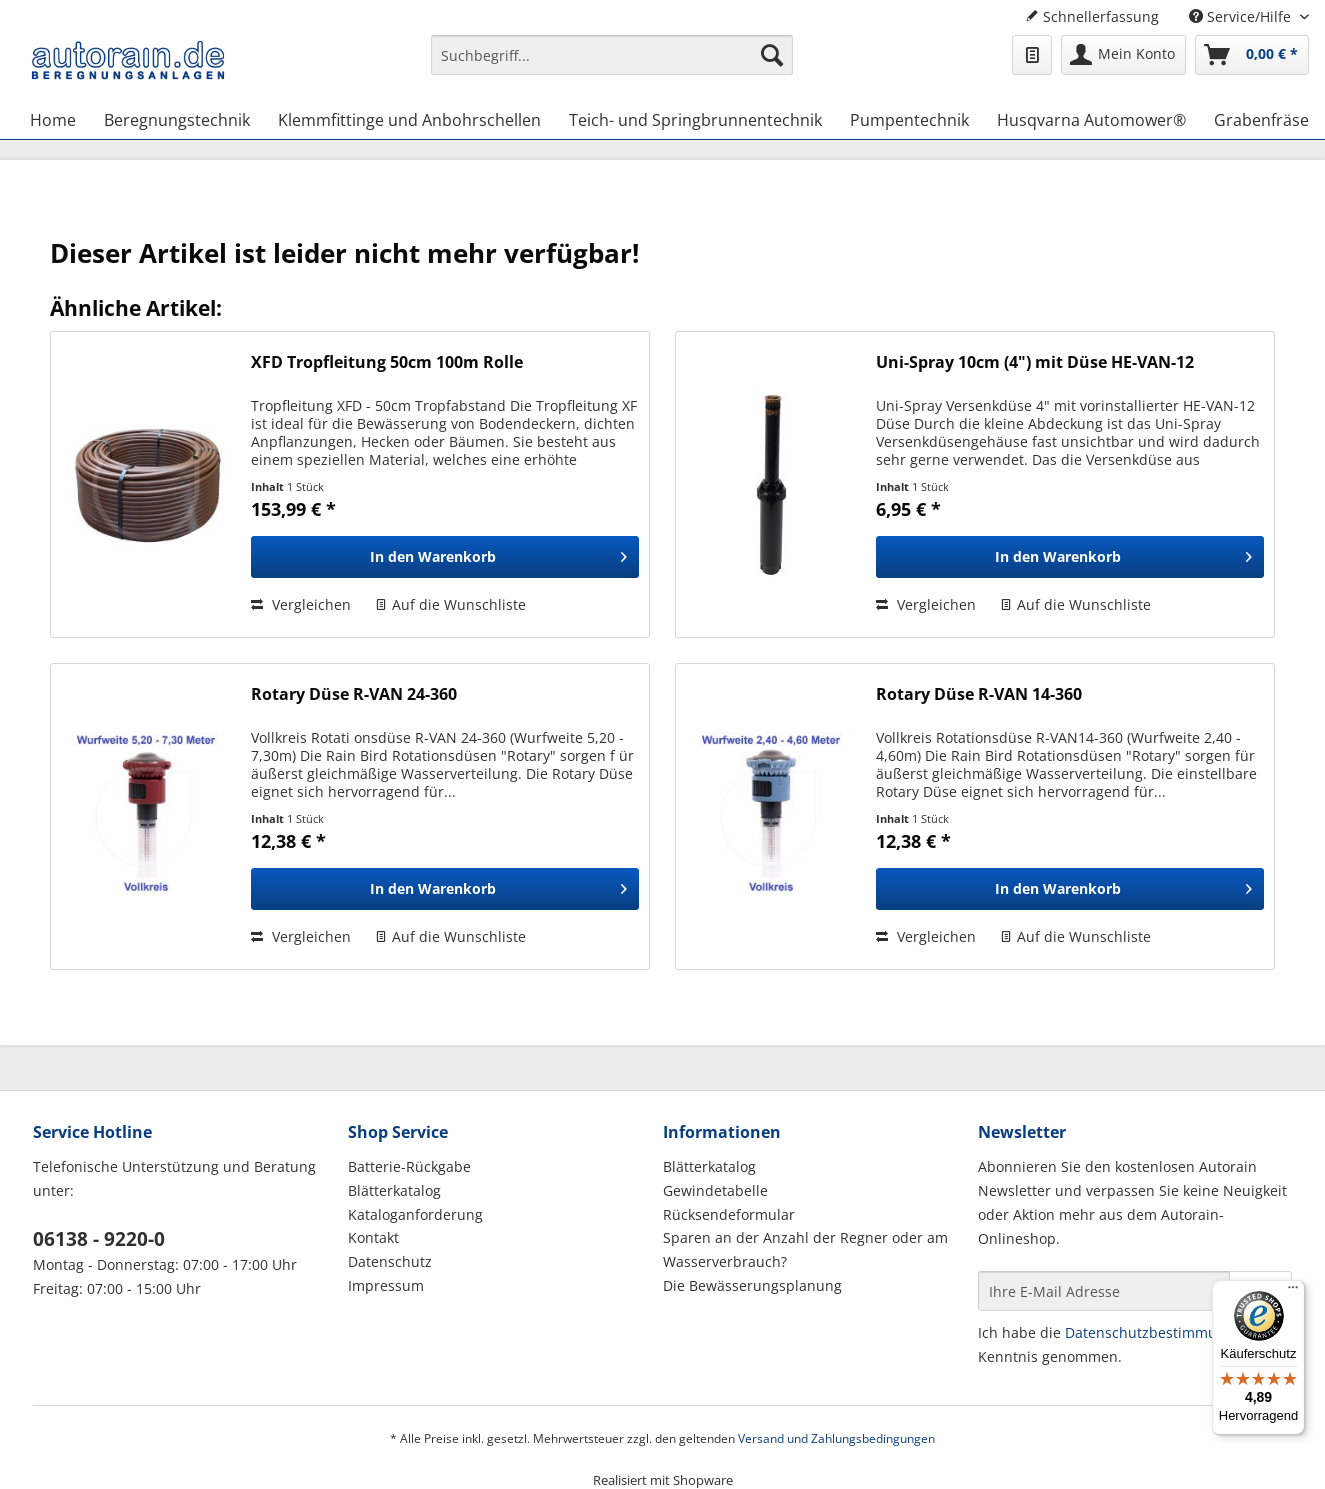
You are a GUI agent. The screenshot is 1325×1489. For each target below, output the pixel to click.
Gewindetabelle (715, 1190)
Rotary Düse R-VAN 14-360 (979, 694)
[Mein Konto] (1123, 55)
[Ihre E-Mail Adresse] (1104, 1291)
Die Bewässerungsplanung (752, 1285)
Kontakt (373, 1237)
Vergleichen (301, 604)
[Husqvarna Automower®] (1091, 120)
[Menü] (1293, 1292)
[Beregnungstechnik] (177, 120)
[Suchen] (772, 55)
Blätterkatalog (394, 1190)
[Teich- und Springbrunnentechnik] (695, 120)
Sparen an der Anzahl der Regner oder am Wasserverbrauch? (805, 1249)
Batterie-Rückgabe (409, 1166)
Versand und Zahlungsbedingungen (836, 1438)
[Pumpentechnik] (909, 120)
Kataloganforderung (415, 1214)
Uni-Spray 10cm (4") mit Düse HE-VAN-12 (1035, 362)
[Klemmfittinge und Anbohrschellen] (409, 120)
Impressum (386, 1285)
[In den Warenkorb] (445, 557)
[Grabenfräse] (1261, 120)
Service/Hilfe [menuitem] (1242, 16)
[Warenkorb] (1252, 55)
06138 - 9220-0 (99, 1239)
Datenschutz (390, 1261)
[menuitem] (612, 64)
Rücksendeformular (729, 1214)
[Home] (53, 120)
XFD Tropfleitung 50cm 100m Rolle (387, 362)
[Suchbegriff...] (612, 55)
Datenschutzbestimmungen (1158, 1332)
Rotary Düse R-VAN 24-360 (354, 694)
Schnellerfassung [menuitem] (1092, 16)
